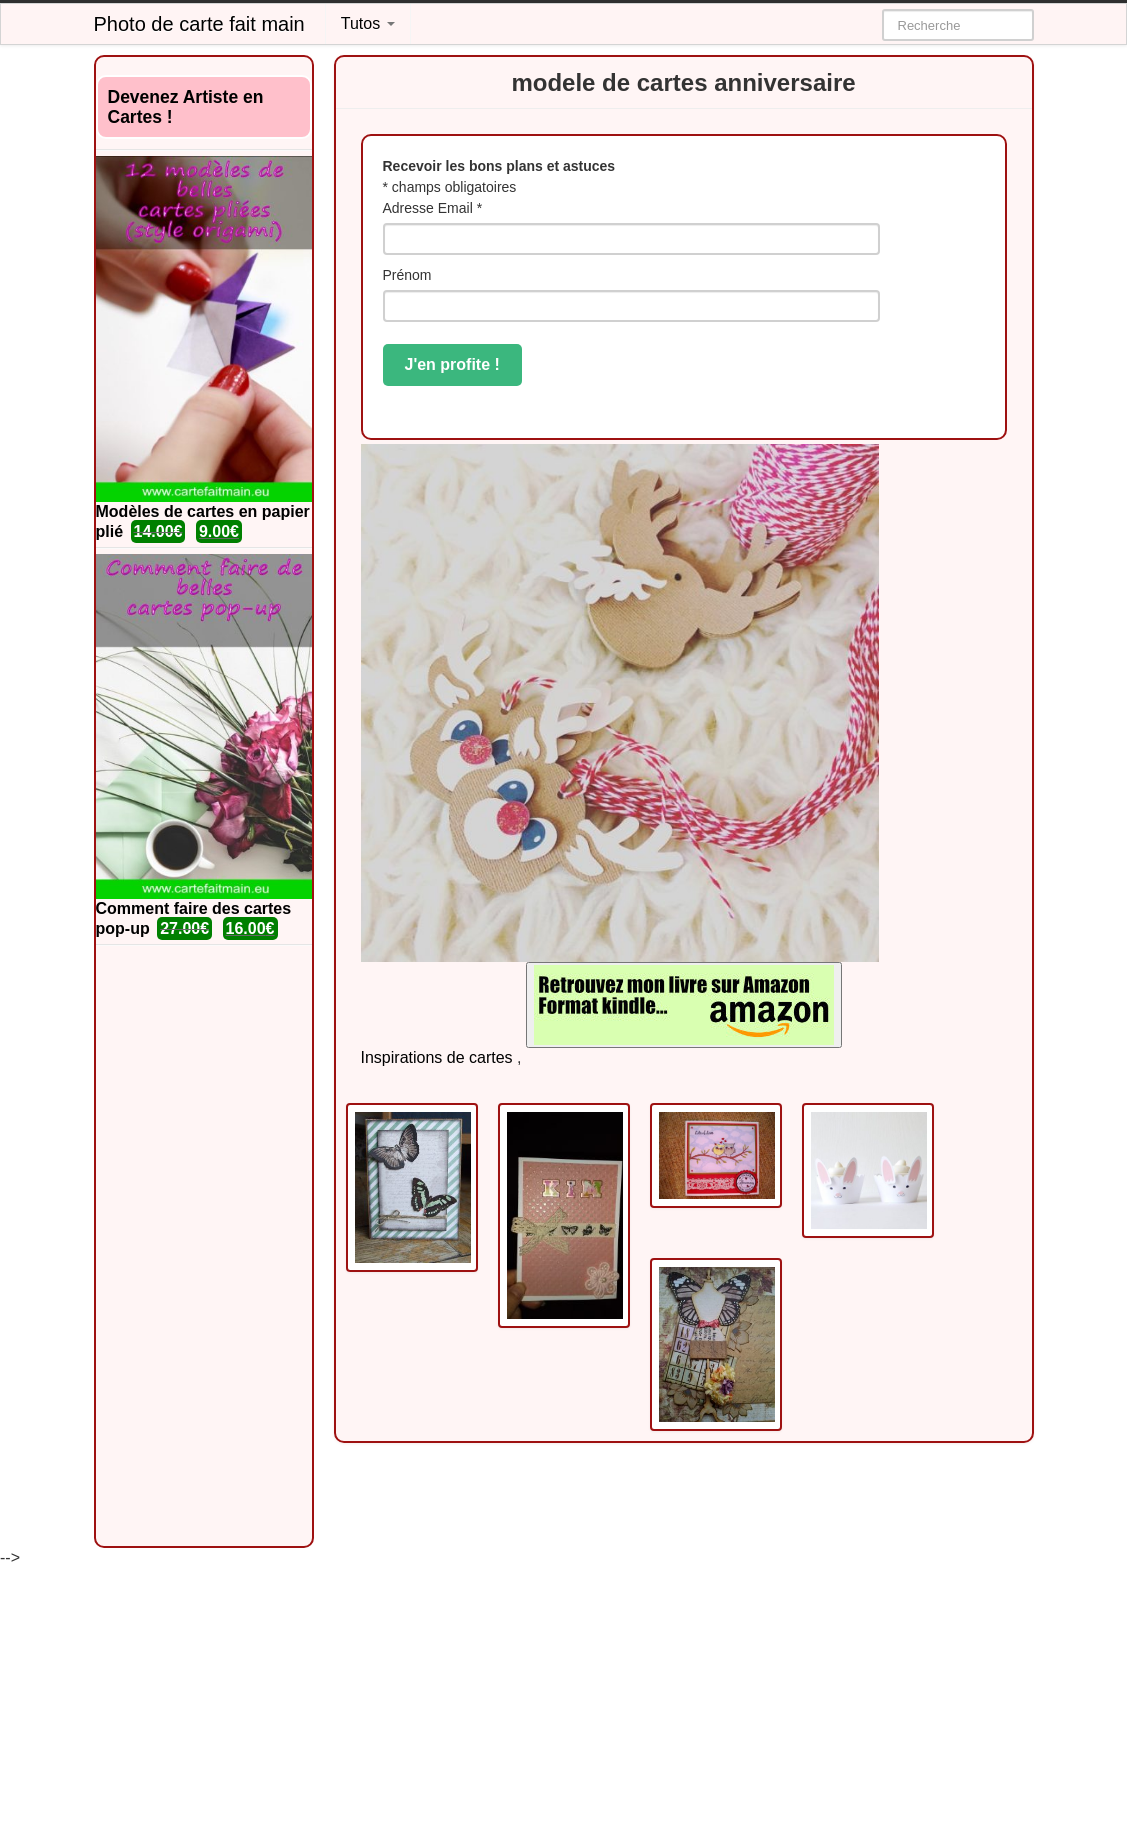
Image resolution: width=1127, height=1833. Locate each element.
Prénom (407, 275)
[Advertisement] (204, 1246)
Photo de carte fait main (199, 24)
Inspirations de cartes (437, 1057)
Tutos (368, 23)
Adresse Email (433, 208)
